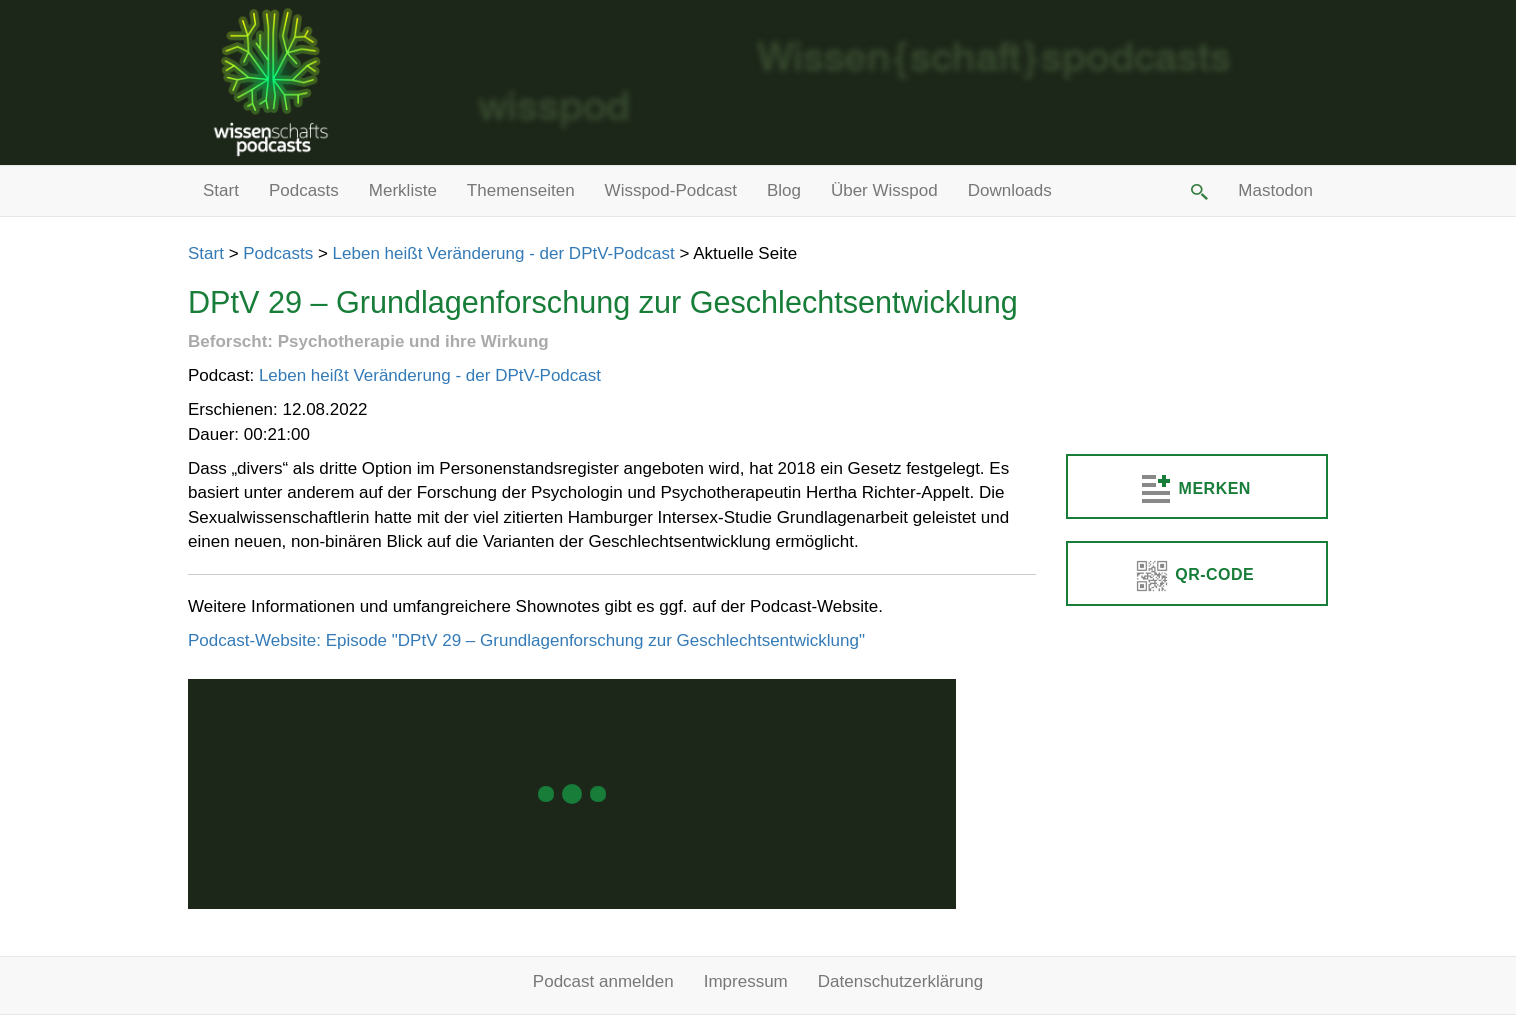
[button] (1198, 191)
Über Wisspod (884, 190)
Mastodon (1275, 190)
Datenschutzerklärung (900, 981)
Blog (784, 190)
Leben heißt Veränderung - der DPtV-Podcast (504, 253)
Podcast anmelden (603, 981)
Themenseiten (521, 190)
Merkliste (403, 190)
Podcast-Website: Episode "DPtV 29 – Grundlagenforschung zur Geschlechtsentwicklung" (526, 640)
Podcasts (304, 190)
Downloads (1010, 190)
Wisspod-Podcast (671, 190)
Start (221, 190)
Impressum (746, 981)
